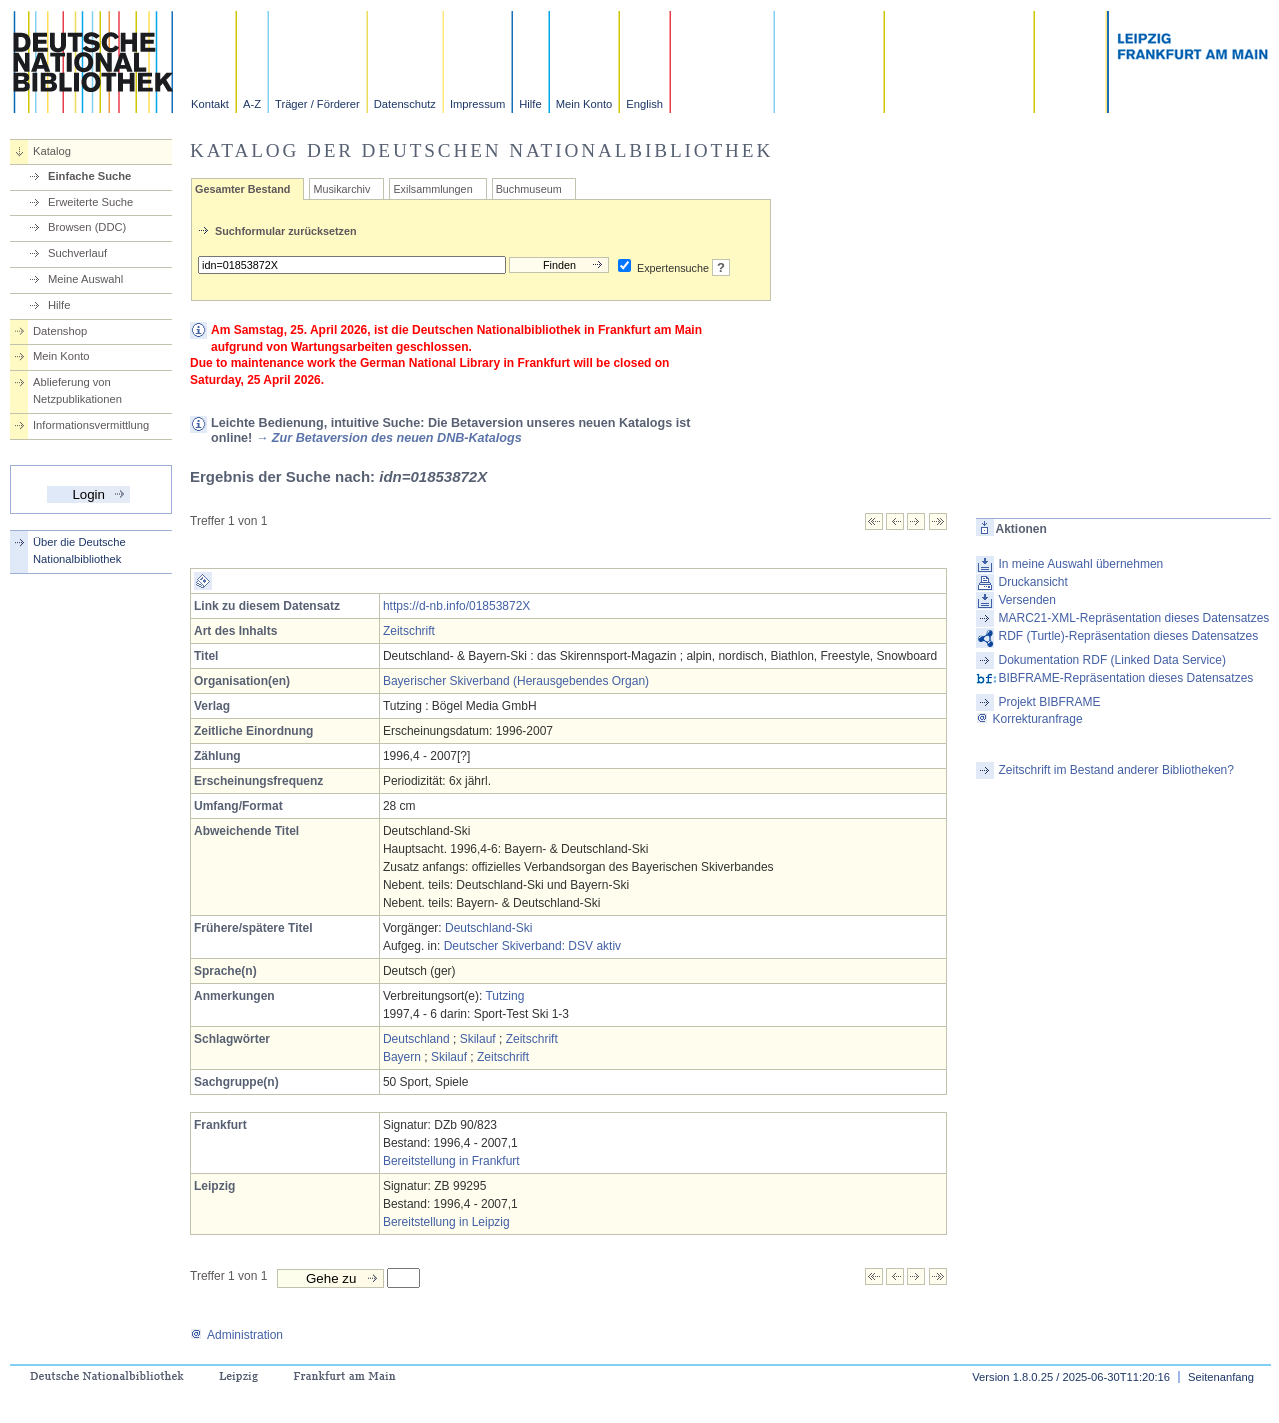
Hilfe (530, 104)
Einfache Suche (89, 176)
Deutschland (416, 1039)
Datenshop (60, 331)
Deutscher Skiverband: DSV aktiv (532, 946)
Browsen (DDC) (87, 227)
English (644, 104)
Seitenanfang (1221, 1377)
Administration (236, 1335)
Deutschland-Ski (488, 928)
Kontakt (210, 104)
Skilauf (478, 1039)
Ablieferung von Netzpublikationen (77, 390)
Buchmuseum (529, 189)
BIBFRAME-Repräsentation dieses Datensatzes (1126, 678)
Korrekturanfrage (1029, 719)
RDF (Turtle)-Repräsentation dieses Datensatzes (1129, 636)
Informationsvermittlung (91, 425)
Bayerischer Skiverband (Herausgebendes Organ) (516, 681)
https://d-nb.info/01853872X (456, 606)
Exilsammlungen (432, 189)
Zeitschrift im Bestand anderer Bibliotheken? (1116, 770)
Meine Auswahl (85, 279)
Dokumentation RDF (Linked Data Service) (1112, 660)
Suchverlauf (77, 253)
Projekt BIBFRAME (1050, 702)
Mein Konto (584, 104)
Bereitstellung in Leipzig (446, 1222)
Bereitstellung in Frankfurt (451, 1161)
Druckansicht (1033, 582)
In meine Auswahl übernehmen (1081, 564)
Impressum (477, 104)
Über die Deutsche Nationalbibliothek (79, 550)
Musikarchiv (341, 189)
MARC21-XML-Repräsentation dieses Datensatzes (1134, 618)
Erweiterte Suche (90, 202)
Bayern (402, 1057)
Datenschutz (405, 104)
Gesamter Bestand (242, 189)
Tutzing (504, 996)
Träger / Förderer (317, 104)
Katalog (52, 151)
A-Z (252, 104)
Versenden (1027, 600)
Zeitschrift (409, 631)
